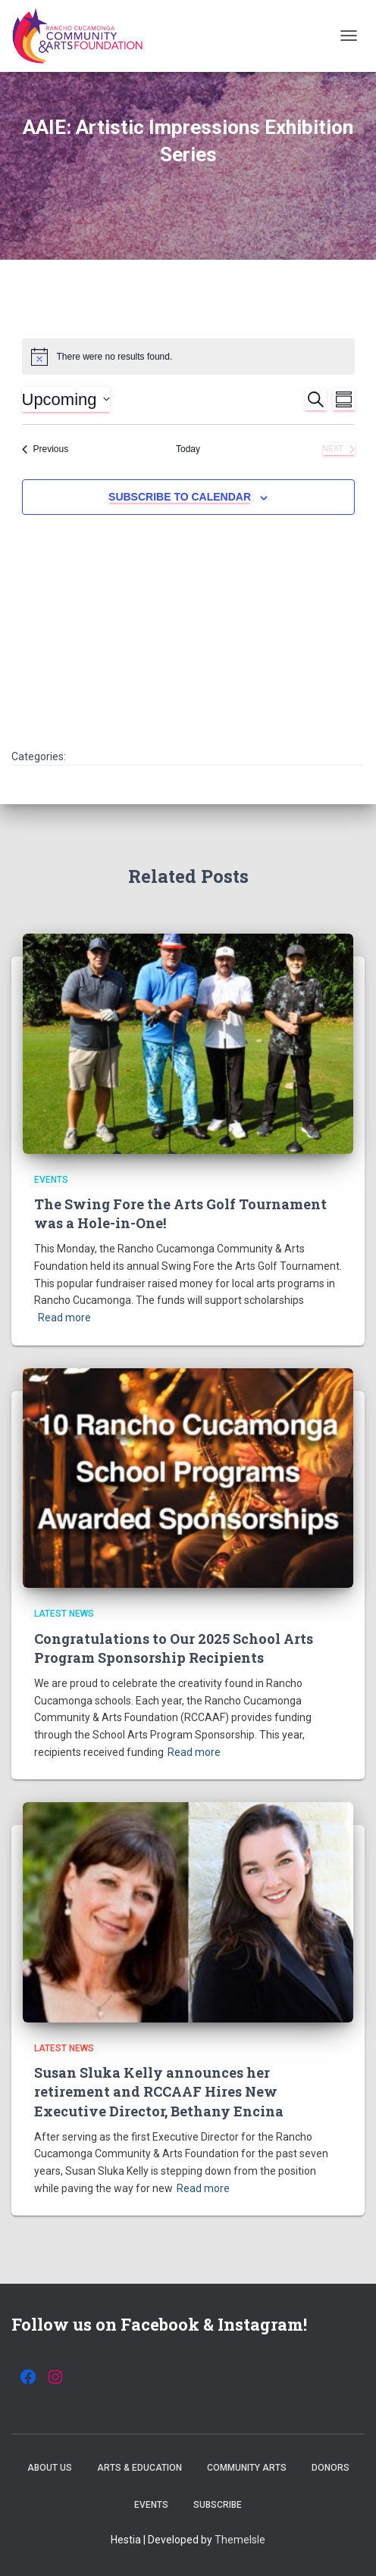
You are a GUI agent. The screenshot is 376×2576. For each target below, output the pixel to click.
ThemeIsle (240, 2540)
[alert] (188, 356)
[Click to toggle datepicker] (66, 399)
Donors (330, 2467)
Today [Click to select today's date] (188, 449)
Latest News (64, 1613)
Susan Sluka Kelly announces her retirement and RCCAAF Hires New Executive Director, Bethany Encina (159, 2091)
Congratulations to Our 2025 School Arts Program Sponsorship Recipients (173, 1648)
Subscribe (217, 2505)
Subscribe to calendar (179, 497)
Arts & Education (139, 2467)
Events (51, 1179)
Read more (64, 1317)
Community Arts (247, 2467)
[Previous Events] (45, 449)
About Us (49, 2467)
